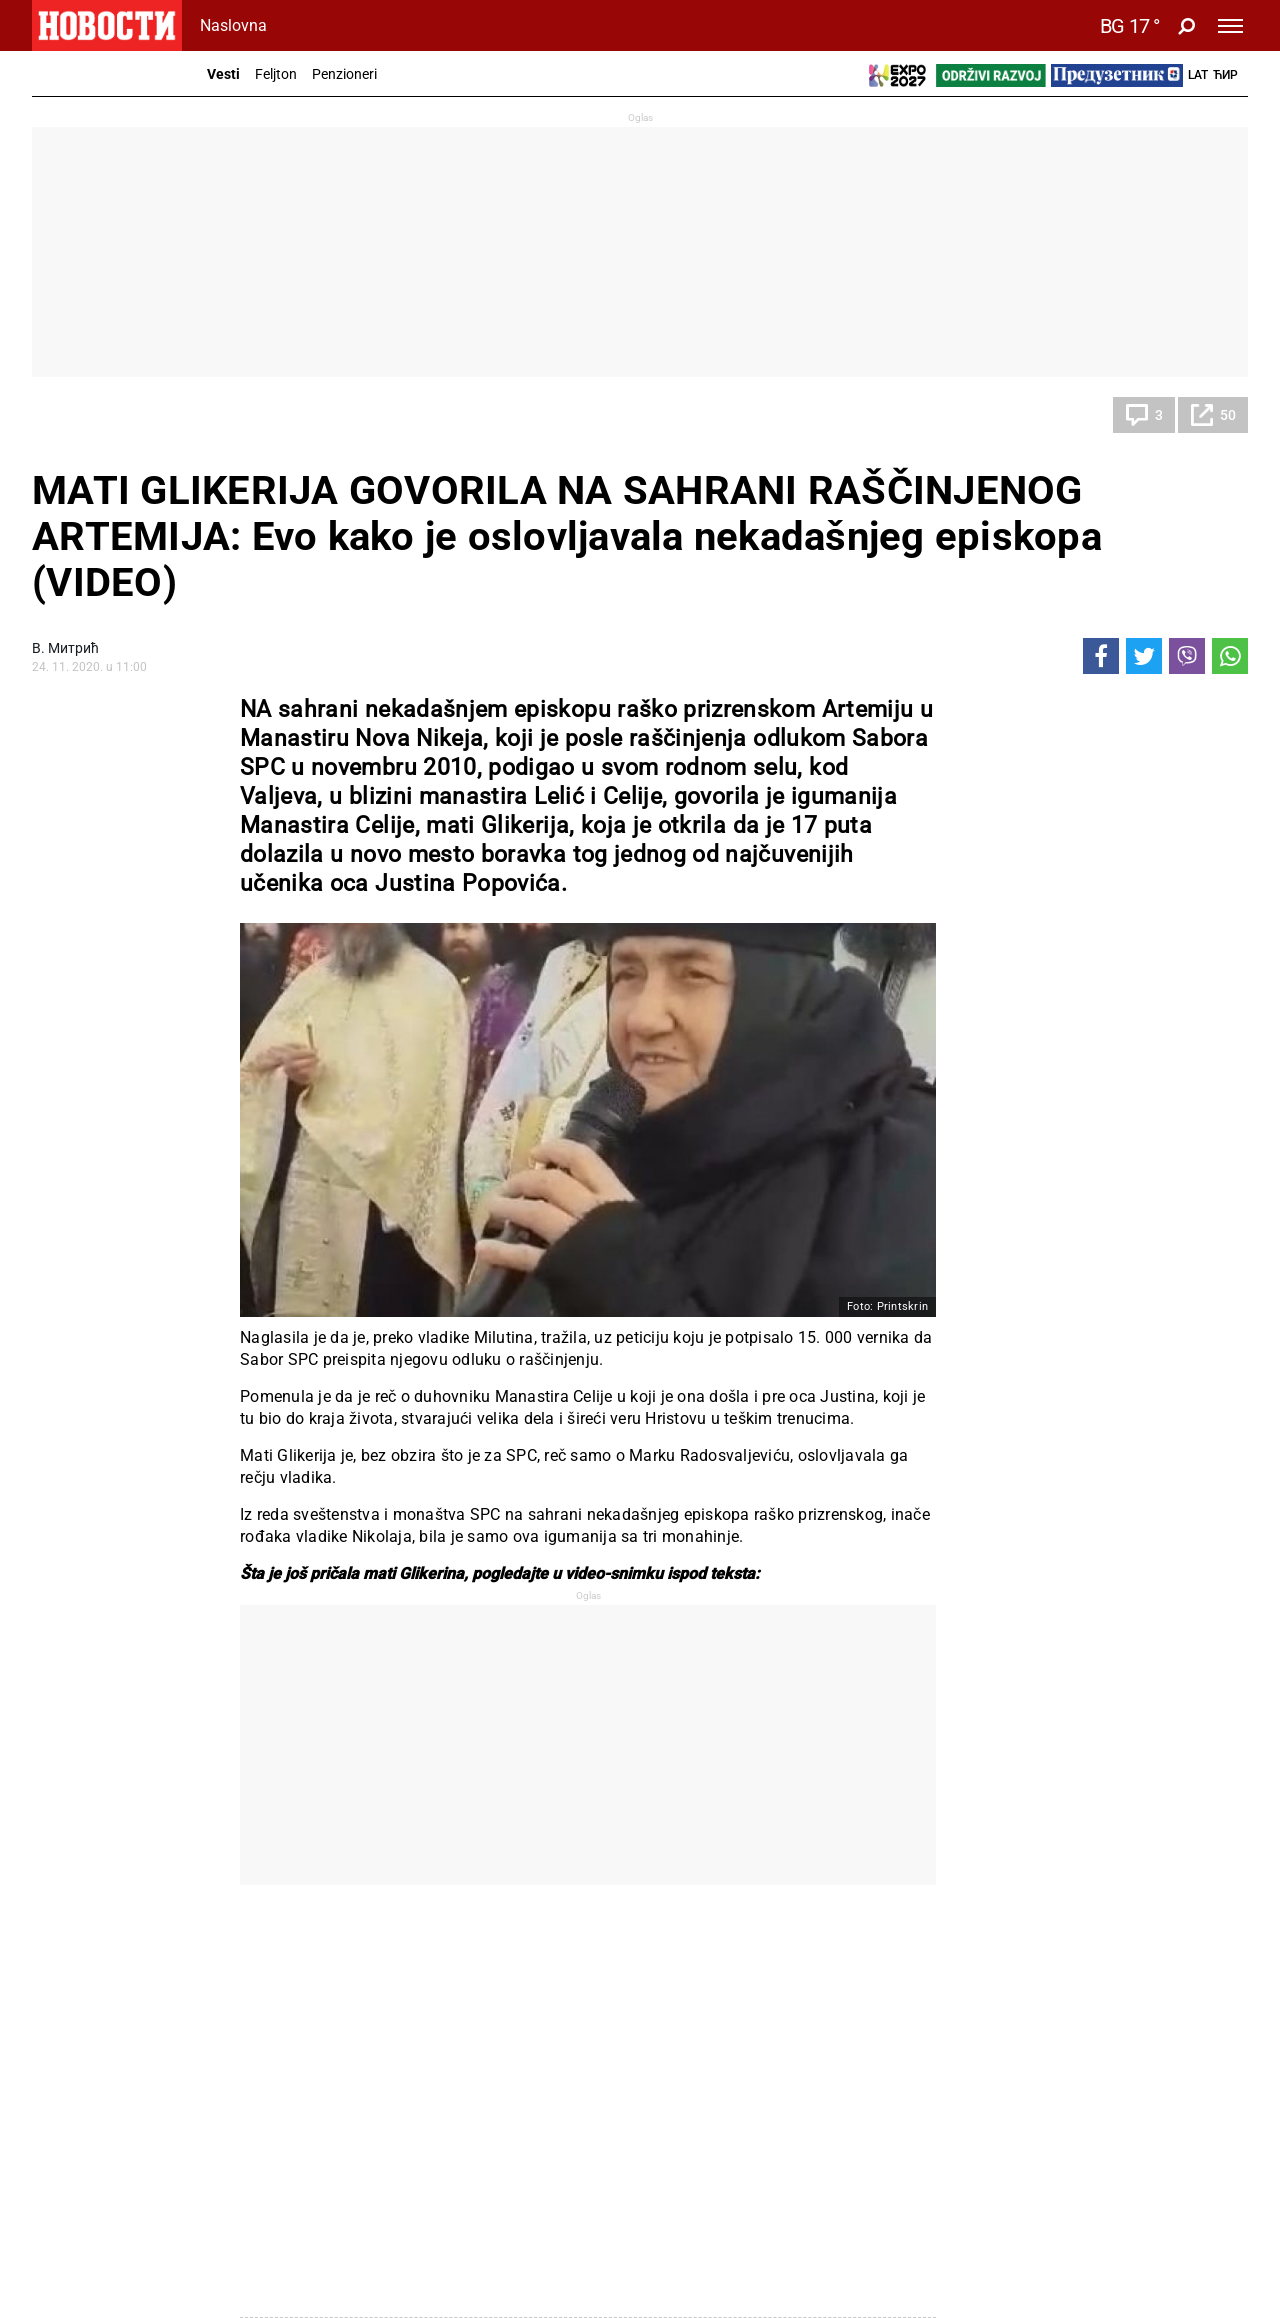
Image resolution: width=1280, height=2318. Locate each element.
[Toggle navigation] (1230, 26)
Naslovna (233, 25)
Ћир (1225, 75)
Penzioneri (344, 74)
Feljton (276, 74)
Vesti (223, 74)
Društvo (78, 415)
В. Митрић (65, 648)
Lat (1198, 75)
